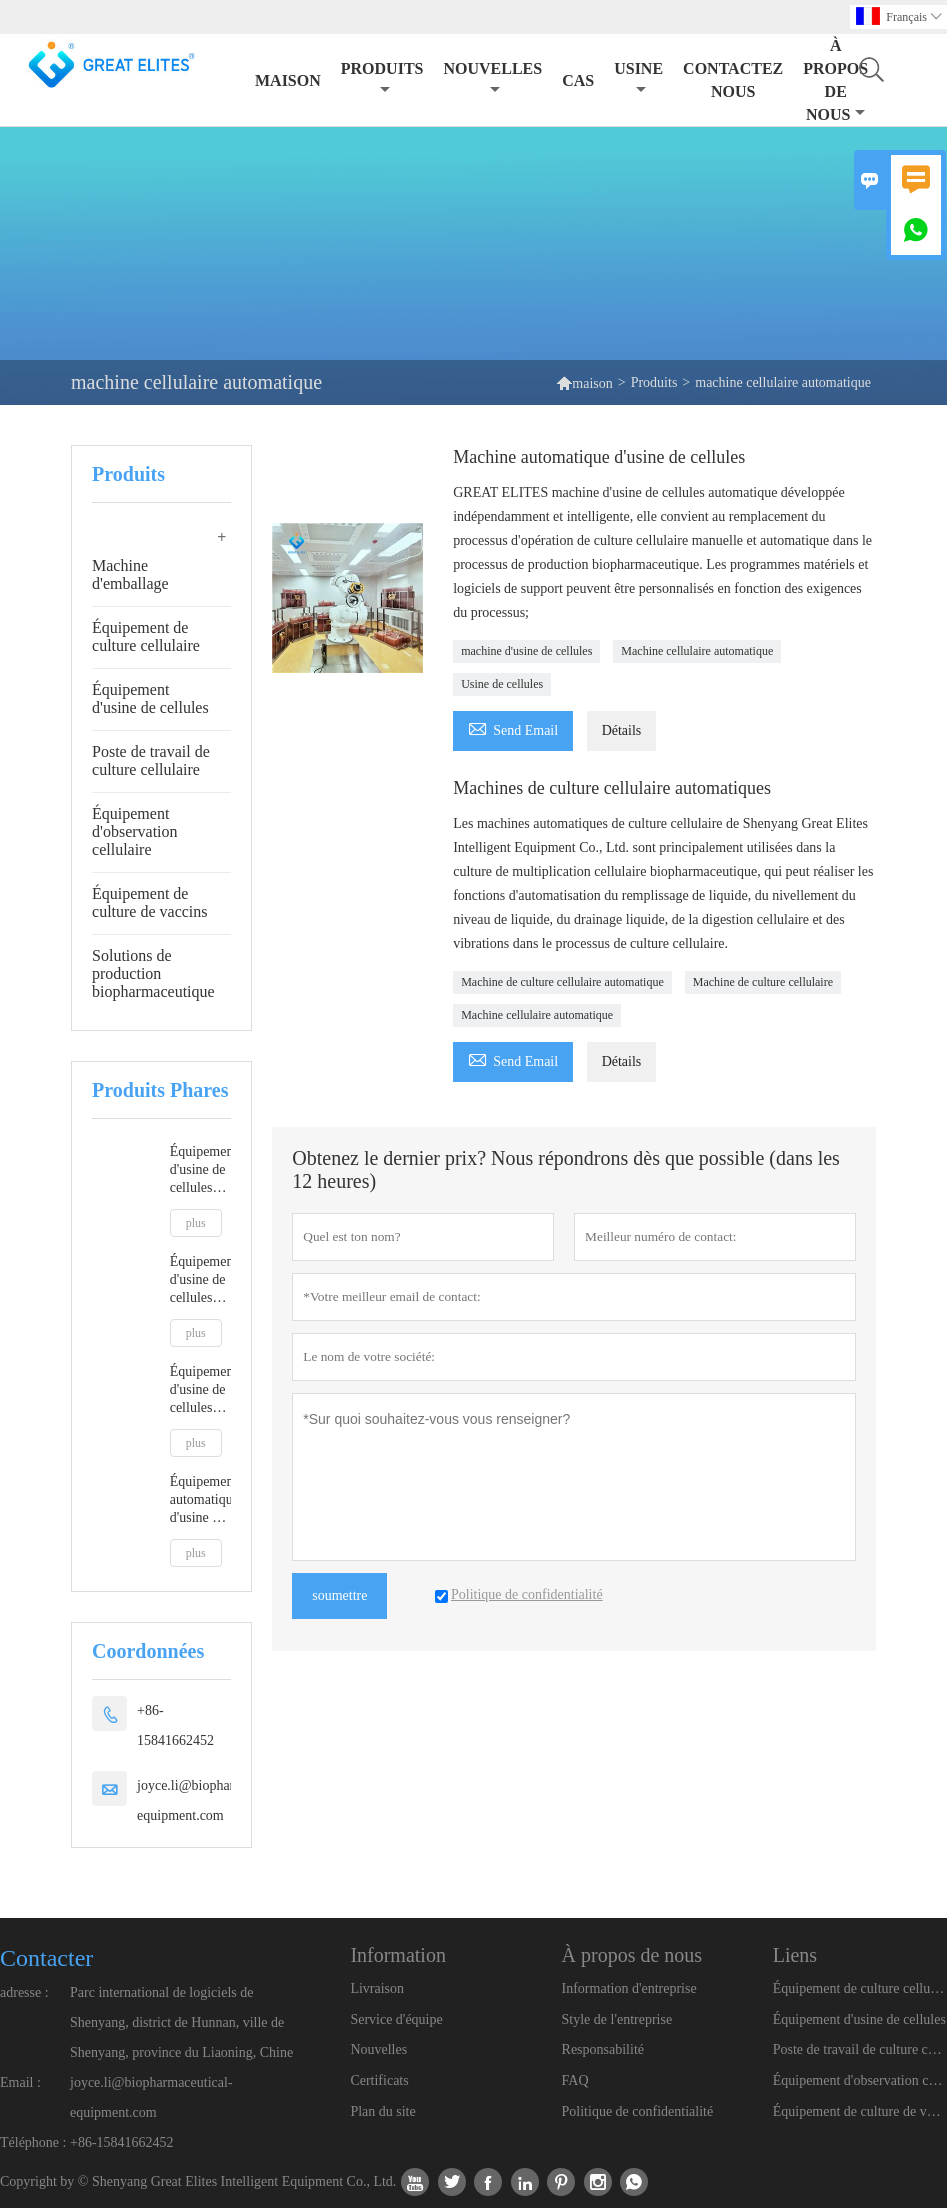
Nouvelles (378, 2049)
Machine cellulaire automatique (697, 651)
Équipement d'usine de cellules (150, 698)
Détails (622, 730)
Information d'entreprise (629, 1988)
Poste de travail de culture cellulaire (151, 760)
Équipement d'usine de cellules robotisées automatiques (201, 1280)
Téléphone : (33, 2142)
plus (196, 1223)
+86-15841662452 (175, 1725)
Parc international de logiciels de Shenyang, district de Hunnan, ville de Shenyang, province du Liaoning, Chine (181, 2022)
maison (288, 80)
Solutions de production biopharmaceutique (153, 973)
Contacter (46, 1958)
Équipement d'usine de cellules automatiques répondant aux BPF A (201, 1390)
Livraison (377, 1988)
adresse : (24, 1992)
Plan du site (382, 2111)
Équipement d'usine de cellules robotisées (201, 1170)
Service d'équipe (396, 2019)
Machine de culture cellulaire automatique (562, 982)
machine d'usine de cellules (526, 651)
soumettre (339, 1595)
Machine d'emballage (130, 574)
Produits (654, 382)
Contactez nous (733, 80)
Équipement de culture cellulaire (146, 636)
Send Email (513, 727)
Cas (578, 80)
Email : (20, 2082)
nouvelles (492, 78)
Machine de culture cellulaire (763, 982)
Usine (638, 78)
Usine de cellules (502, 684)
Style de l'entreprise (617, 2019)
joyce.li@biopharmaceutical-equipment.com (218, 1800)
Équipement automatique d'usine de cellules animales (201, 1500)
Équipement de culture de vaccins (150, 902)
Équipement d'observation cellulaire (135, 831)
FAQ (575, 2080)
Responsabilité (603, 2049)
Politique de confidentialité (638, 2111)
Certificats (379, 2080)
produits (382, 78)
